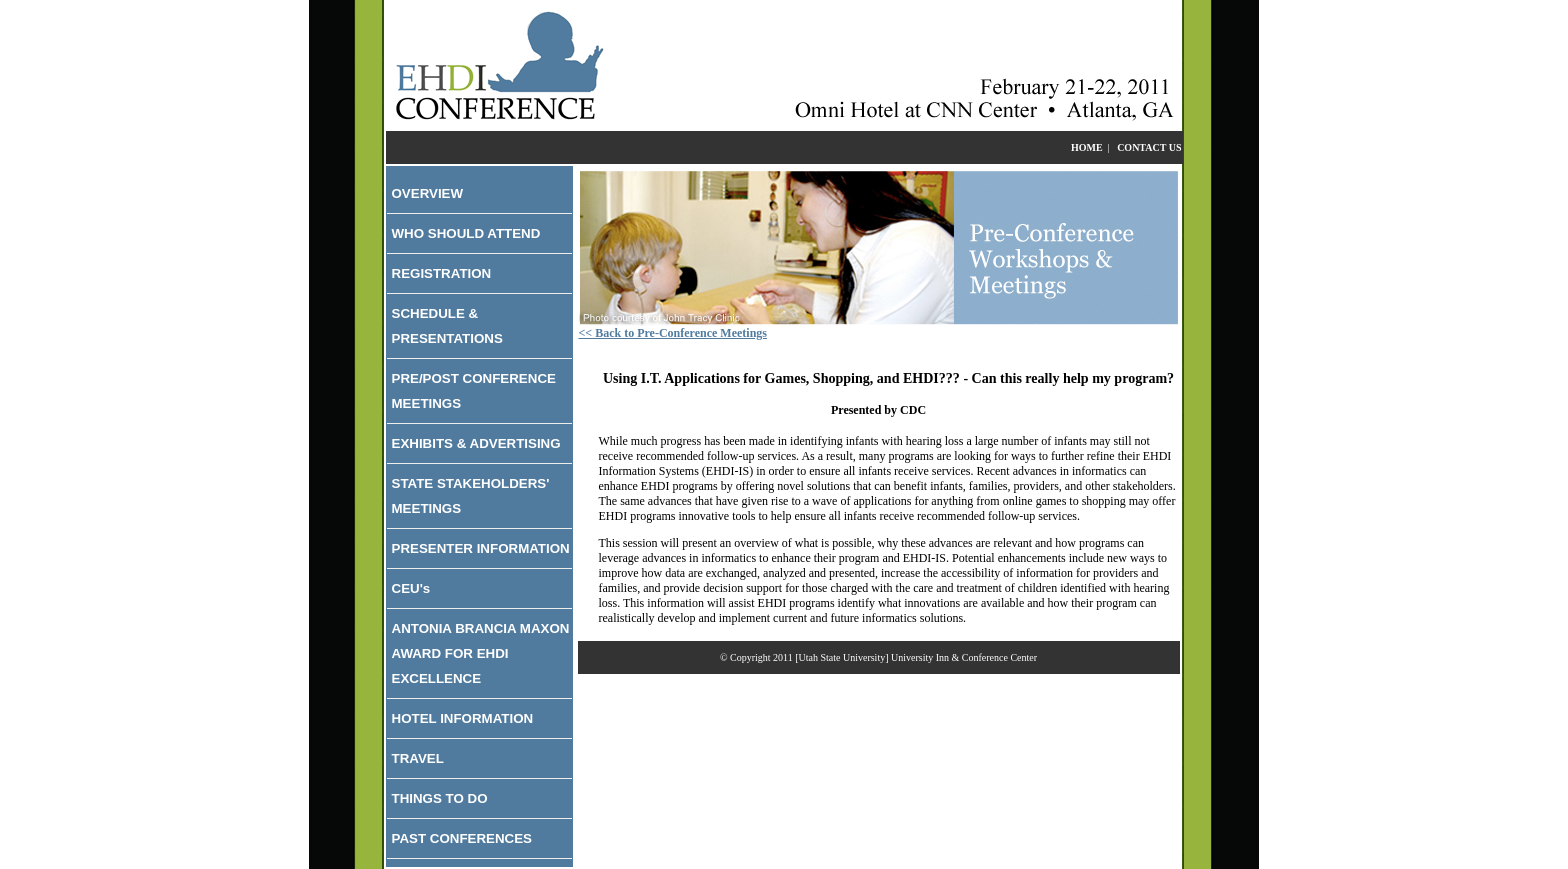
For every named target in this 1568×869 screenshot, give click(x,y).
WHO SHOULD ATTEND (466, 233)
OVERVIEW (428, 193)
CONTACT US (1149, 147)
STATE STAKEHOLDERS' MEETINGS (471, 496)
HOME (1087, 147)
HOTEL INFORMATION (463, 718)
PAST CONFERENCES (462, 838)
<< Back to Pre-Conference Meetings (673, 333)
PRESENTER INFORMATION (481, 548)
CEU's (411, 588)
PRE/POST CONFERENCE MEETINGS (474, 391)
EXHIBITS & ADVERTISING (476, 443)
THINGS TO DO (440, 798)
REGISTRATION (442, 273)
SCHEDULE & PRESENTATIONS (447, 326)
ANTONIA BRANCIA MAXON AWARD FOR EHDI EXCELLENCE (481, 653)
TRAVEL (418, 758)
